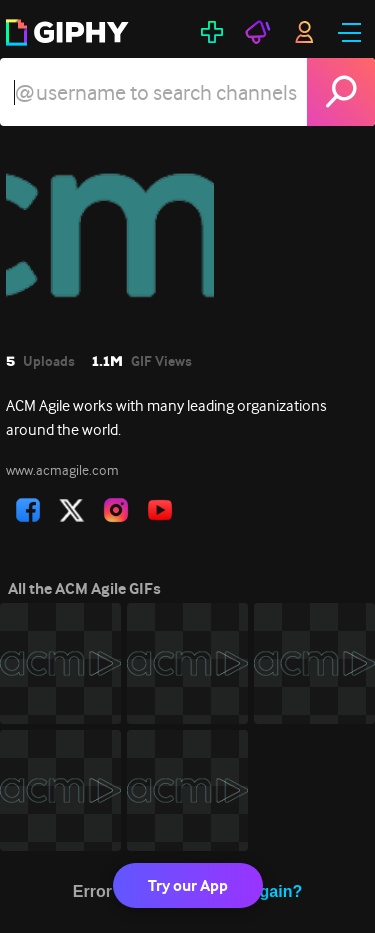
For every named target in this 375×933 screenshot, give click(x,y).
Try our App (188, 885)
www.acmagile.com (62, 470)
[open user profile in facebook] (28, 510)
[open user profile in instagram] (116, 510)
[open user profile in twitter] (72, 510)
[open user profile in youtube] (160, 510)
